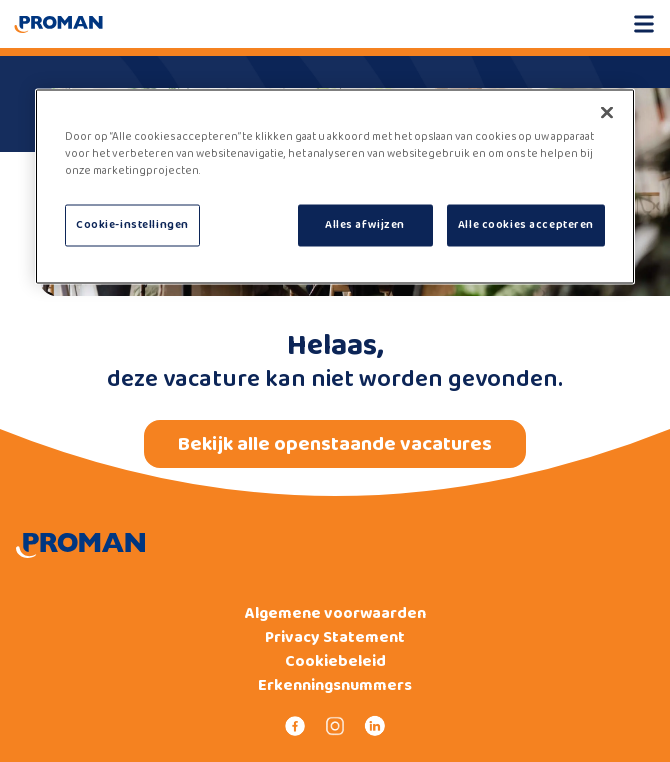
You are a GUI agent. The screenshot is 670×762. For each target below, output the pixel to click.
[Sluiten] (607, 113)
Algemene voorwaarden (335, 614)
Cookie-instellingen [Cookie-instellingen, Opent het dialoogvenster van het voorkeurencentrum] (132, 225)
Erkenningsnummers (335, 686)
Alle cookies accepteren (526, 225)
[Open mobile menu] (644, 24)
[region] (335, 187)
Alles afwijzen (365, 225)
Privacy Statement (335, 638)
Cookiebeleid (335, 662)
